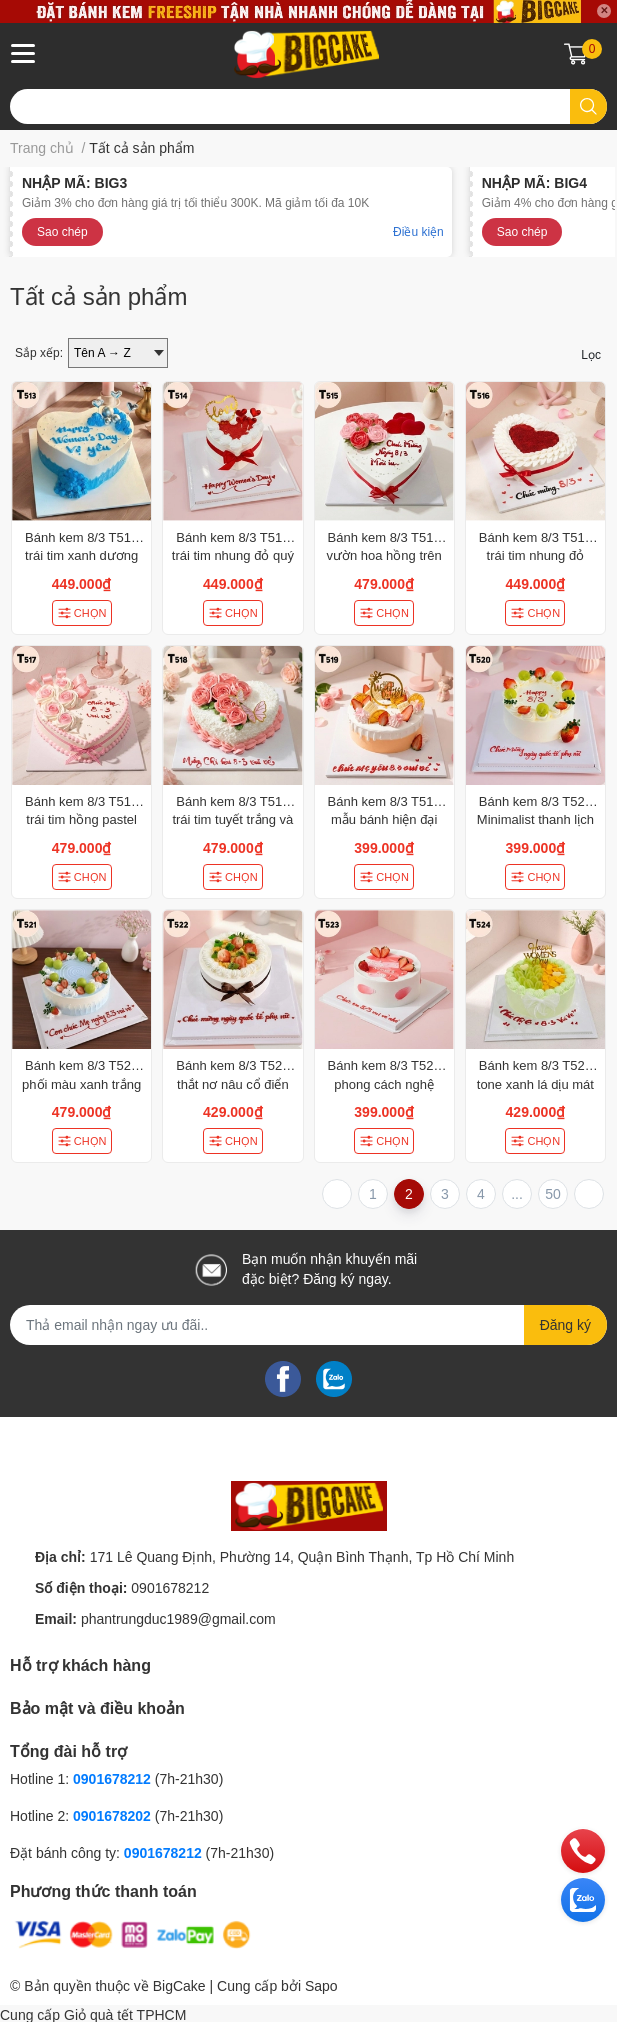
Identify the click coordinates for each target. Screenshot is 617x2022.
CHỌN (82, 613)
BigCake (179, 1986)
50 (553, 1194)
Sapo (321, 1986)
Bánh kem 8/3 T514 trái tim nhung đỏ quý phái (233, 555)
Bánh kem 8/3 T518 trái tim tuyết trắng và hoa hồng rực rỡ (232, 819)
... (517, 1194)
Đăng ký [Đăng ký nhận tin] (565, 1325)
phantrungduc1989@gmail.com (178, 1619)
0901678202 (112, 1816)
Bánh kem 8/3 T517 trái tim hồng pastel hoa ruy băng (81, 819)
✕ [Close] (604, 10)
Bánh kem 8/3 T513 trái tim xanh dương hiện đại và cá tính (81, 555)
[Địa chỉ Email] (308, 1325)
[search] (588, 106)
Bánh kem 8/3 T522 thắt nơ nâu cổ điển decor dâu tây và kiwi (232, 1083)
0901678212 (170, 1588)
